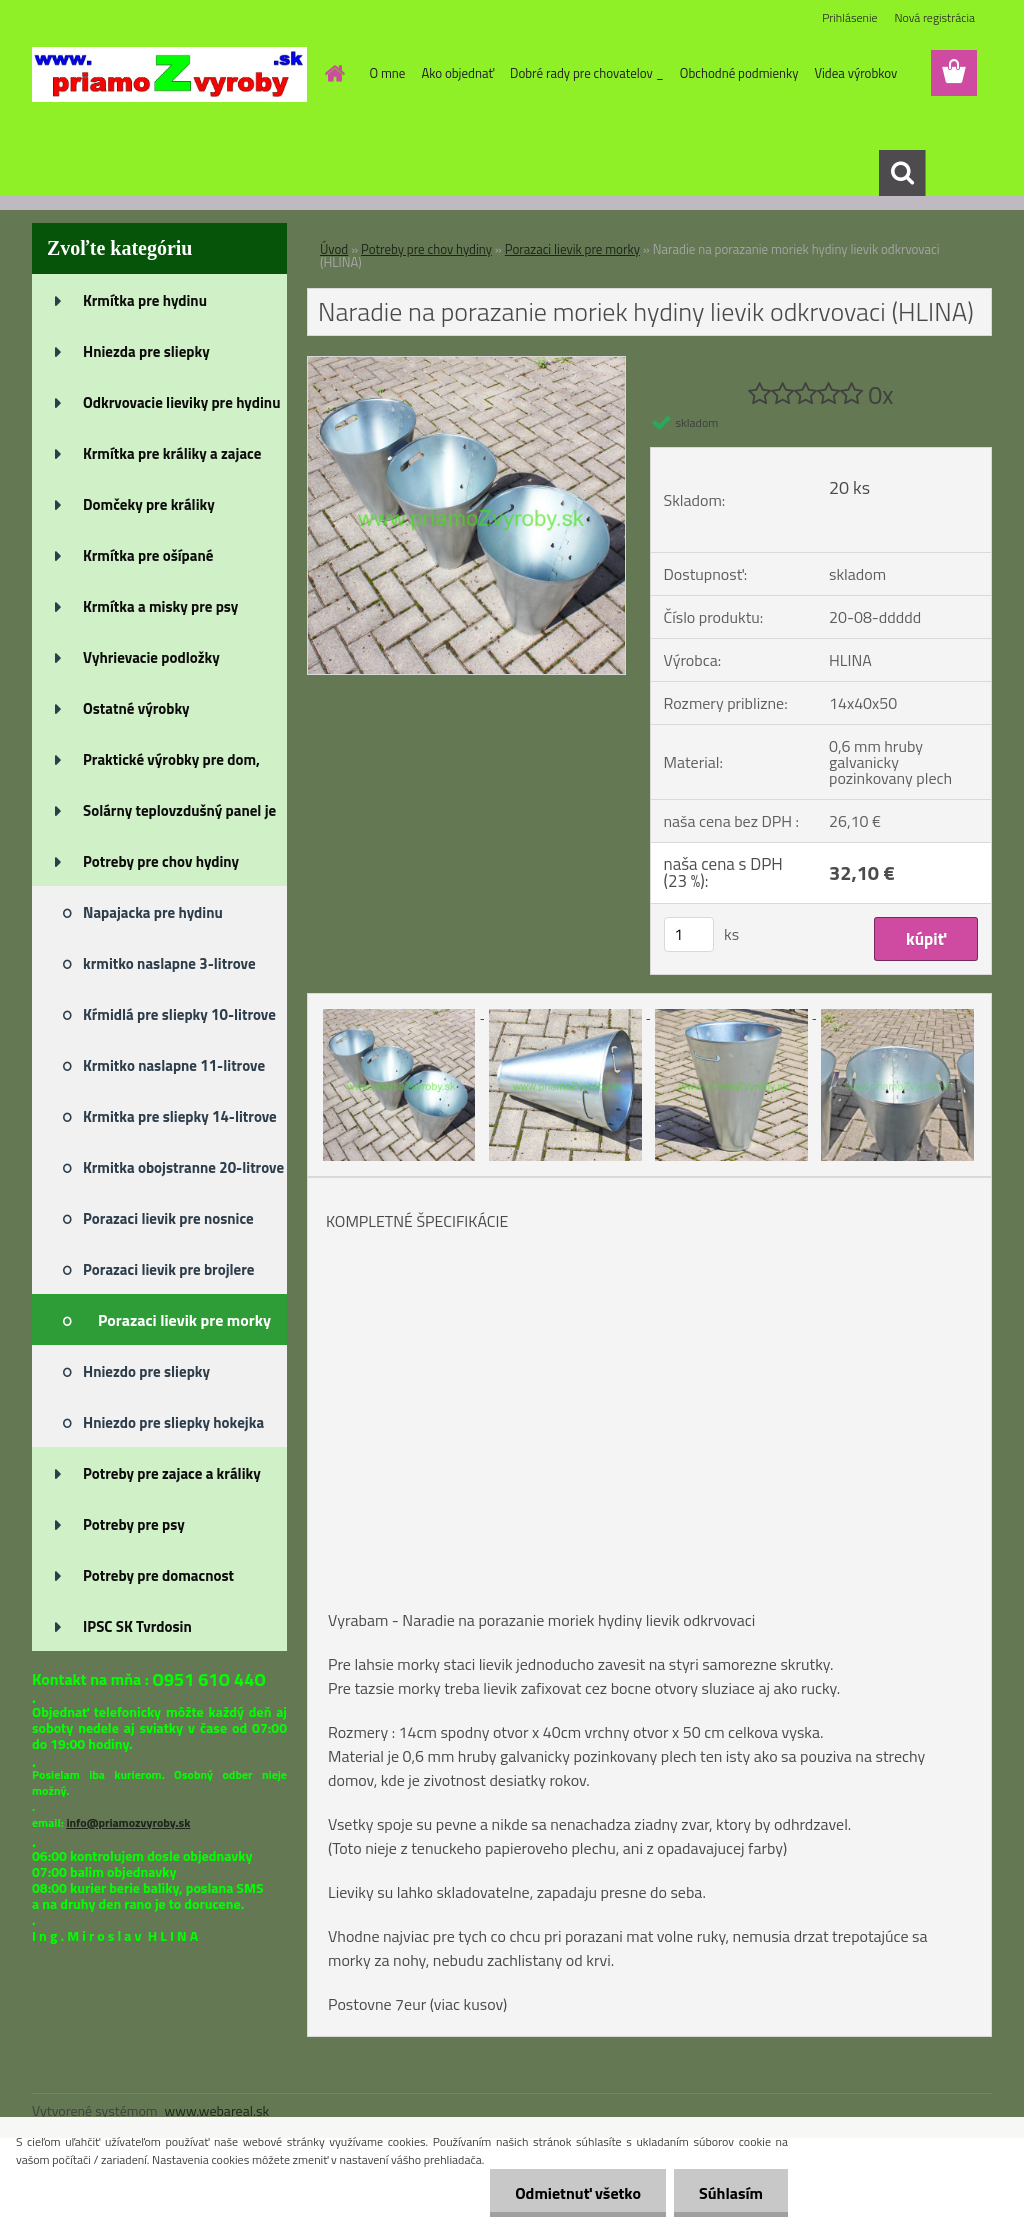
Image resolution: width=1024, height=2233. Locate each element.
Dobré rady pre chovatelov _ (587, 73)
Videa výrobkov (855, 73)
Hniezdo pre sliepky (146, 1371)
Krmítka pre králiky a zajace (172, 453)
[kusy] (689, 934)
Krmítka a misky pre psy (160, 606)
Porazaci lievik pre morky (184, 1320)
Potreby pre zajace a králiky (172, 1473)
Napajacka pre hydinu (153, 912)
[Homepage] (332, 73)
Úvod (334, 249)
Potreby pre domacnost (158, 1575)
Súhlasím (731, 2193)
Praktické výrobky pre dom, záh (171, 766)
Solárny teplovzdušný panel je (179, 810)
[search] (902, 173)
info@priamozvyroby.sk (128, 1822)
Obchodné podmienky (739, 73)
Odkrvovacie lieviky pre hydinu (181, 402)
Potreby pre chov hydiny (161, 861)
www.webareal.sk (217, 2110)
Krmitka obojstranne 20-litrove (183, 1167)
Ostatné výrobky (136, 708)
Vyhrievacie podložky (151, 657)
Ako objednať (457, 73)
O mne (388, 73)
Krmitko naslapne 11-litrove (174, 1065)
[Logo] (169, 74)
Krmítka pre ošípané (148, 555)
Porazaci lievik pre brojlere (168, 1269)
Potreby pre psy (134, 1524)
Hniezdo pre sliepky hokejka (173, 1422)
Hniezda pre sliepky (146, 351)
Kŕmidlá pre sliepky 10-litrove (179, 1014)
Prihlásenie (849, 17)
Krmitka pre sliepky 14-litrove (180, 1116)
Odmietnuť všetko (578, 2193)
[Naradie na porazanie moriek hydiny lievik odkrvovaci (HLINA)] (466, 365)
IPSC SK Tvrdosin (137, 1626)
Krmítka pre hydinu (145, 300)
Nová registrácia (934, 17)
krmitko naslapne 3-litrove (169, 963)
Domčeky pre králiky (149, 504)
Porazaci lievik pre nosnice (168, 1218)
